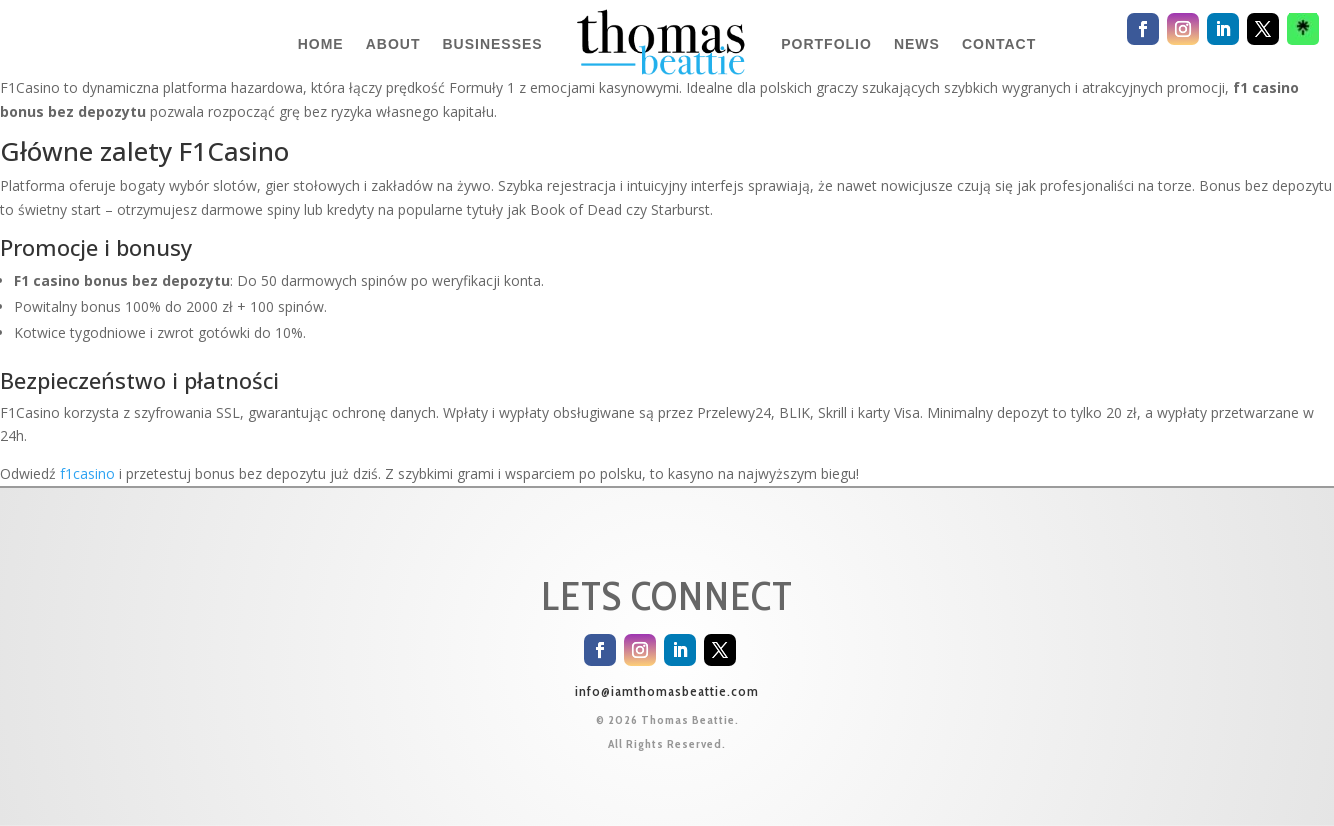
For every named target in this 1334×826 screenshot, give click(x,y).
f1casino (87, 473)
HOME (321, 44)
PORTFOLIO (826, 44)
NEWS (917, 44)
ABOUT (393, 44)
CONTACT (999, 44)
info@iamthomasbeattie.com (667, 691)
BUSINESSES (492, 44)
